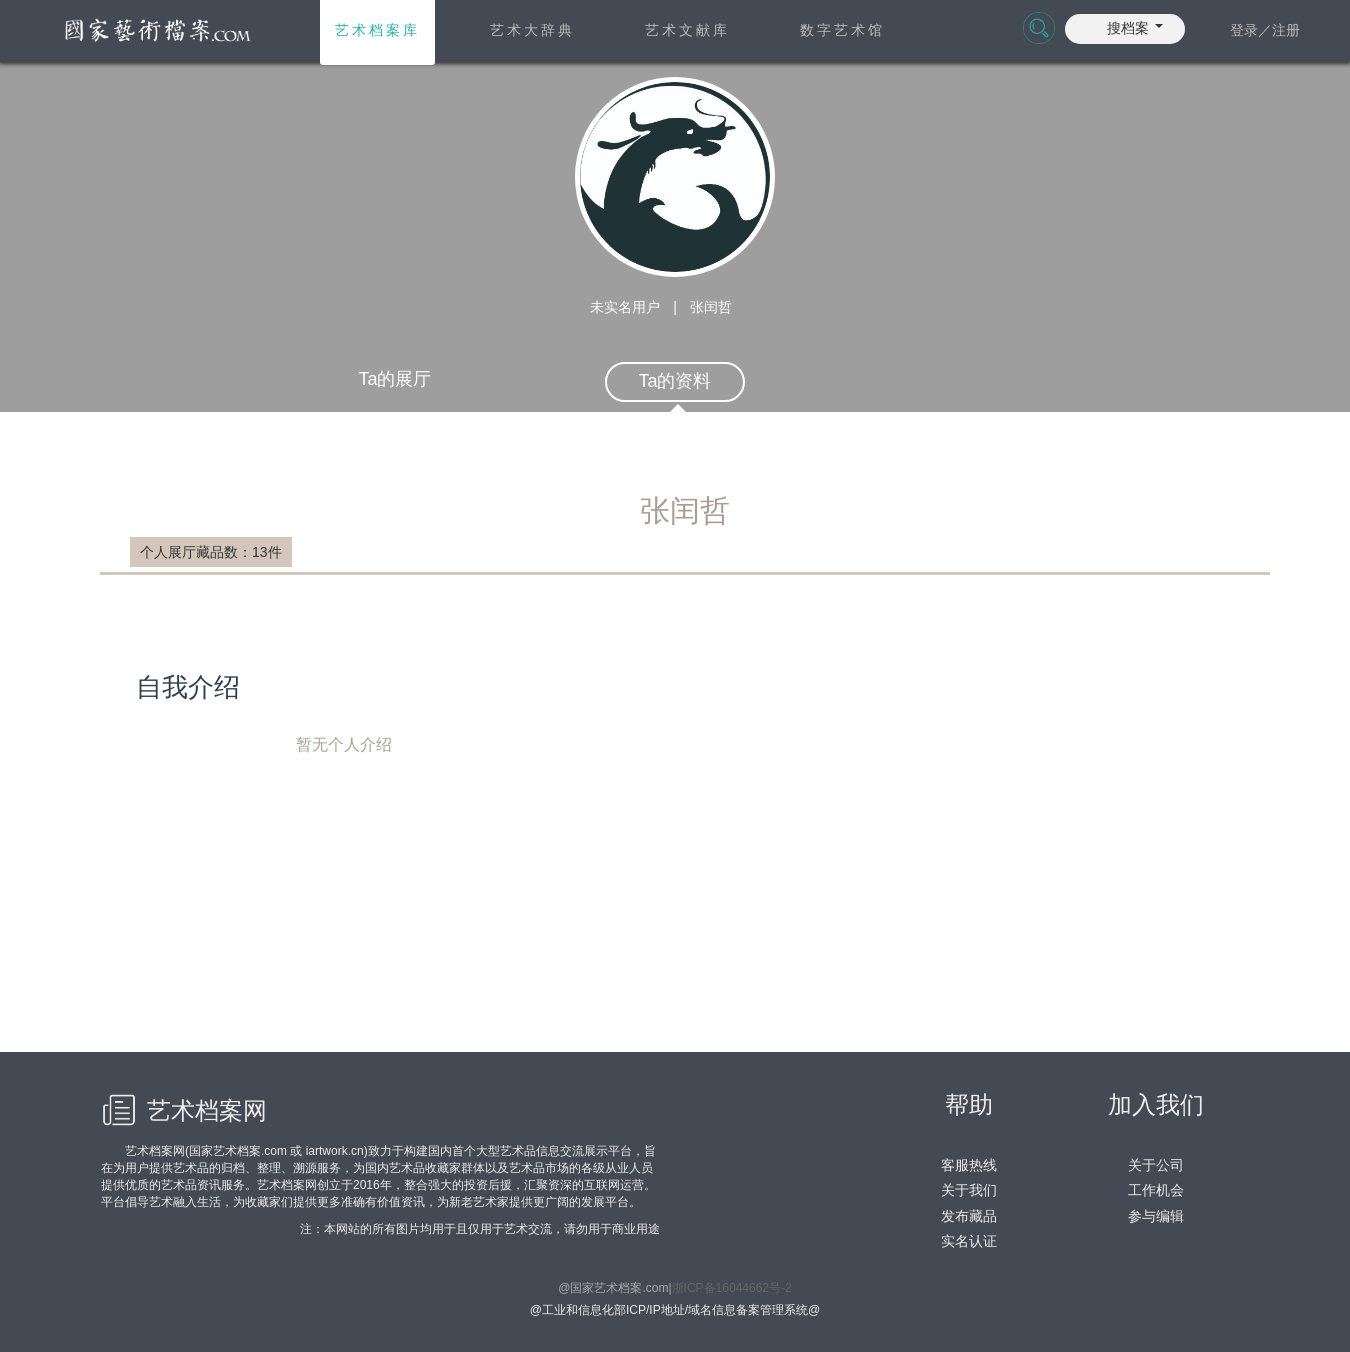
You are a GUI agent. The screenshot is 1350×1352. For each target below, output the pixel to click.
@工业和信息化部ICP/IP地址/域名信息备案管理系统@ (675, 1310)
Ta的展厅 (394, 379)
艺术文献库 (687, 30)
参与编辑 (1156, 1216)
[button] (1135, 26)
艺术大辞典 (532, 30)
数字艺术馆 (842, 30)
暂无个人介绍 (702, 882)
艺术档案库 (377, 30)
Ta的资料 (674, 381)
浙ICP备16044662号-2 (732, 1288)
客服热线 (969, 1165)
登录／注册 (1265, 30)
